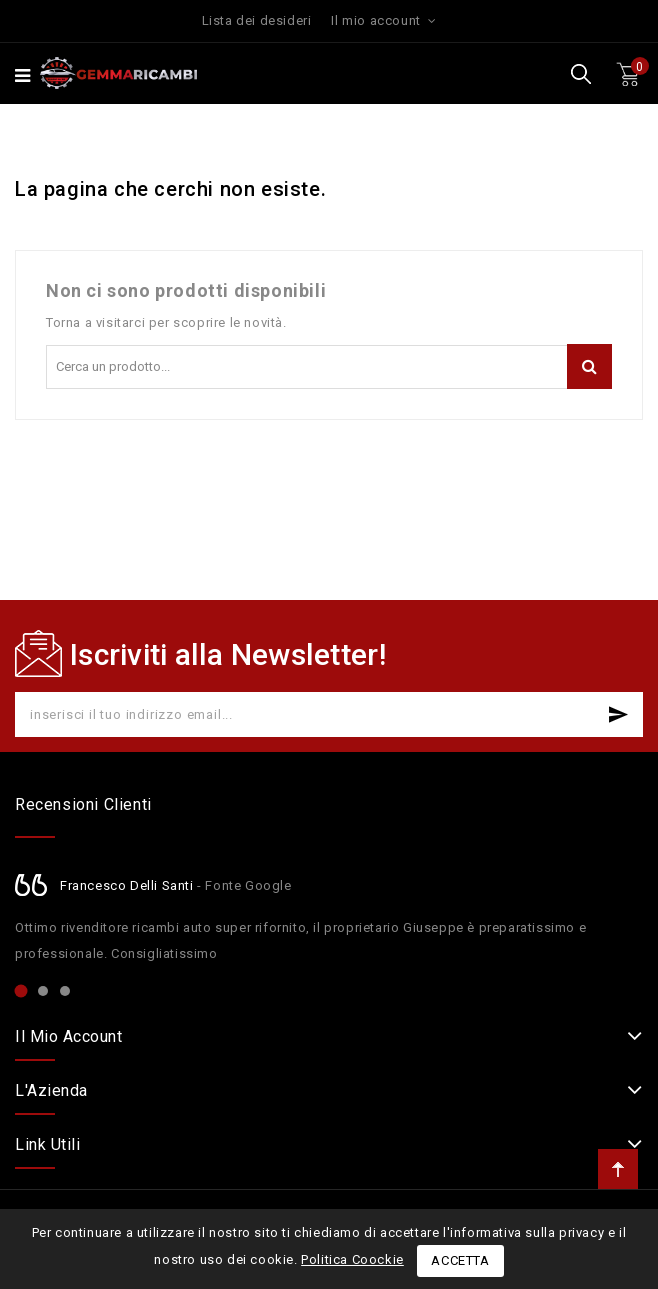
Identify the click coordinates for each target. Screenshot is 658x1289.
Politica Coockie (352, 1259)
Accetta (460, 1260)
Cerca (589, 366)
